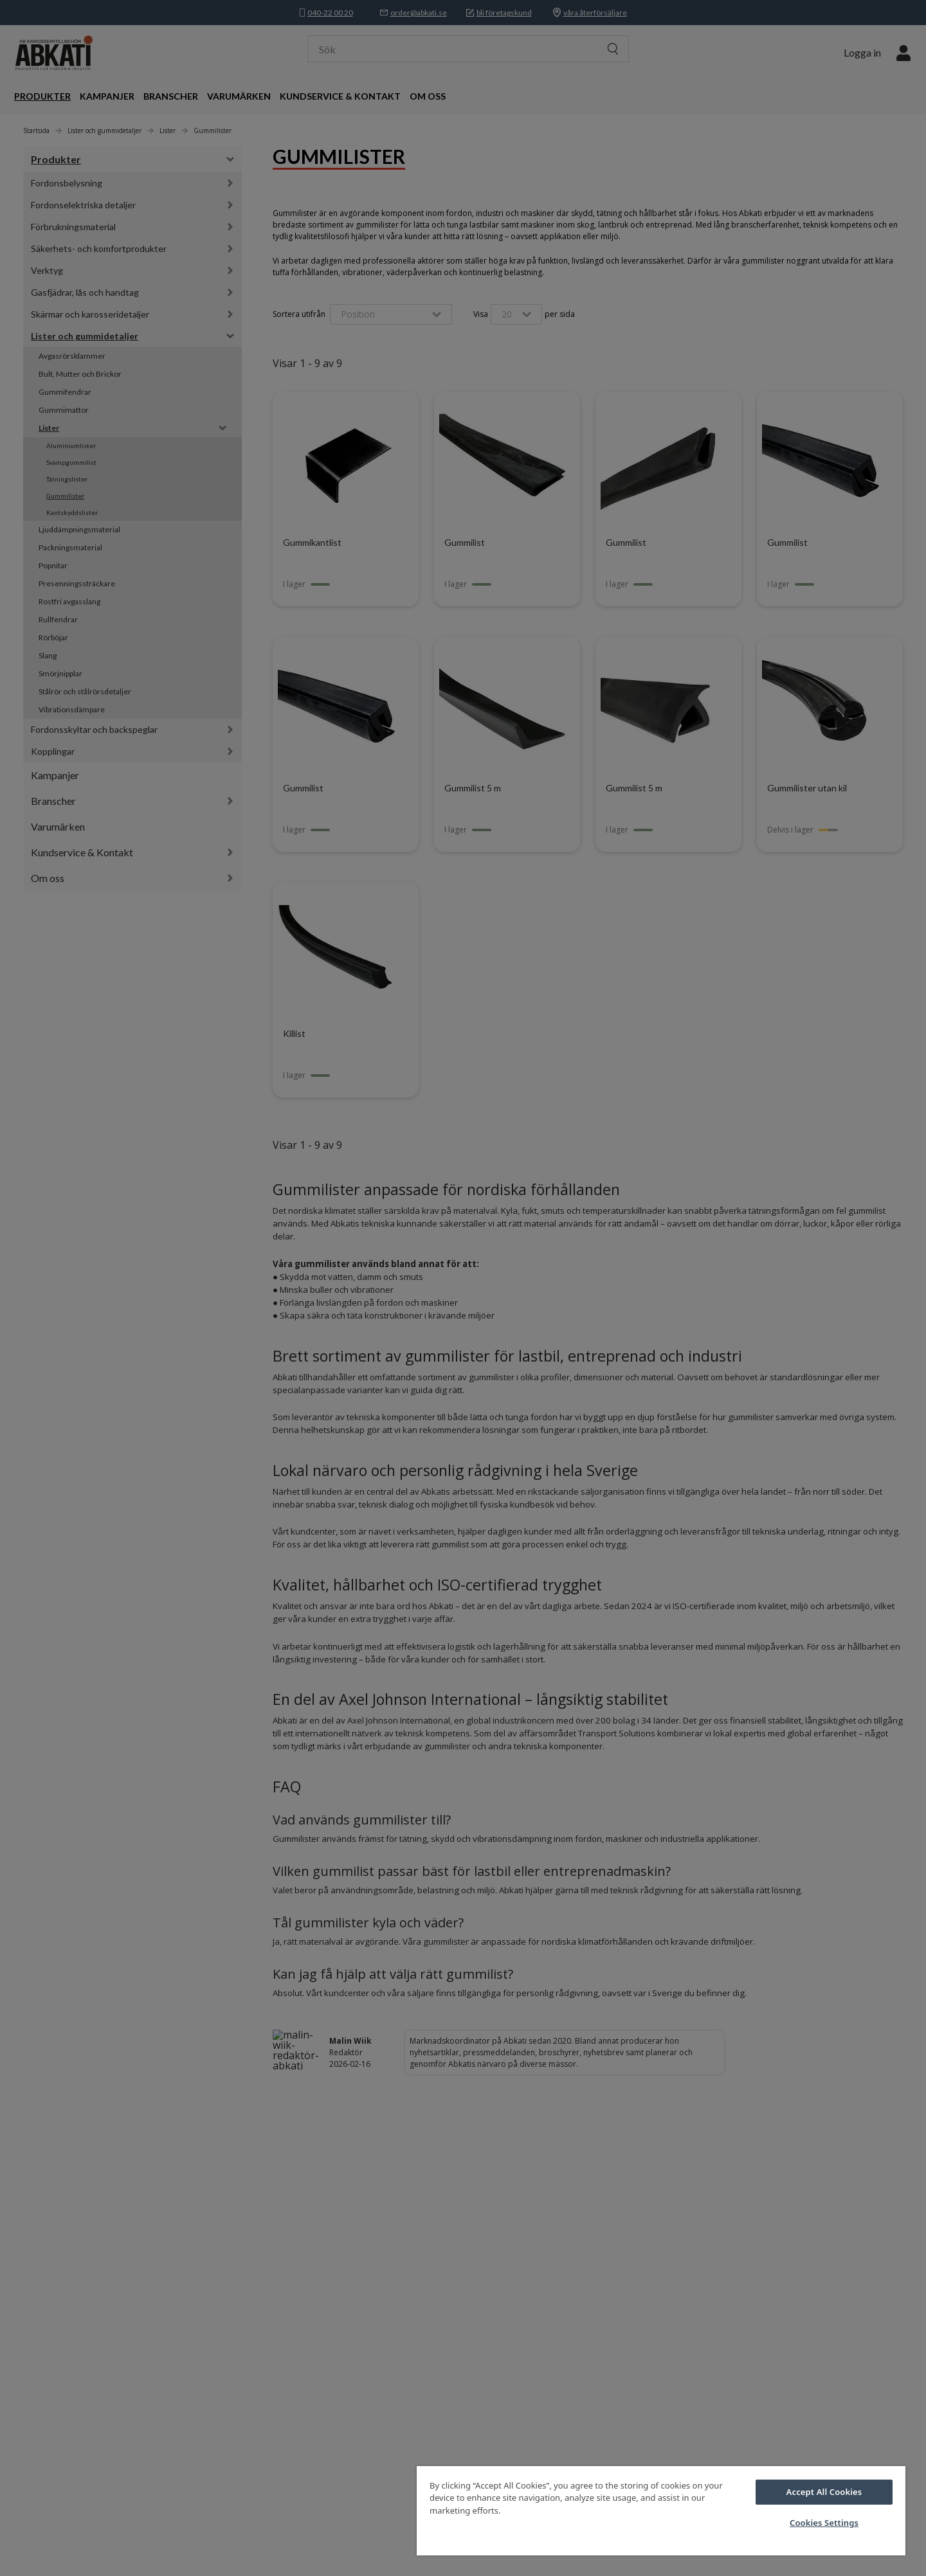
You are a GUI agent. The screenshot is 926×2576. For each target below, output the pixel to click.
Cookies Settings (824, 2522)
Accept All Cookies (824, 2492)
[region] (661, 2510)
